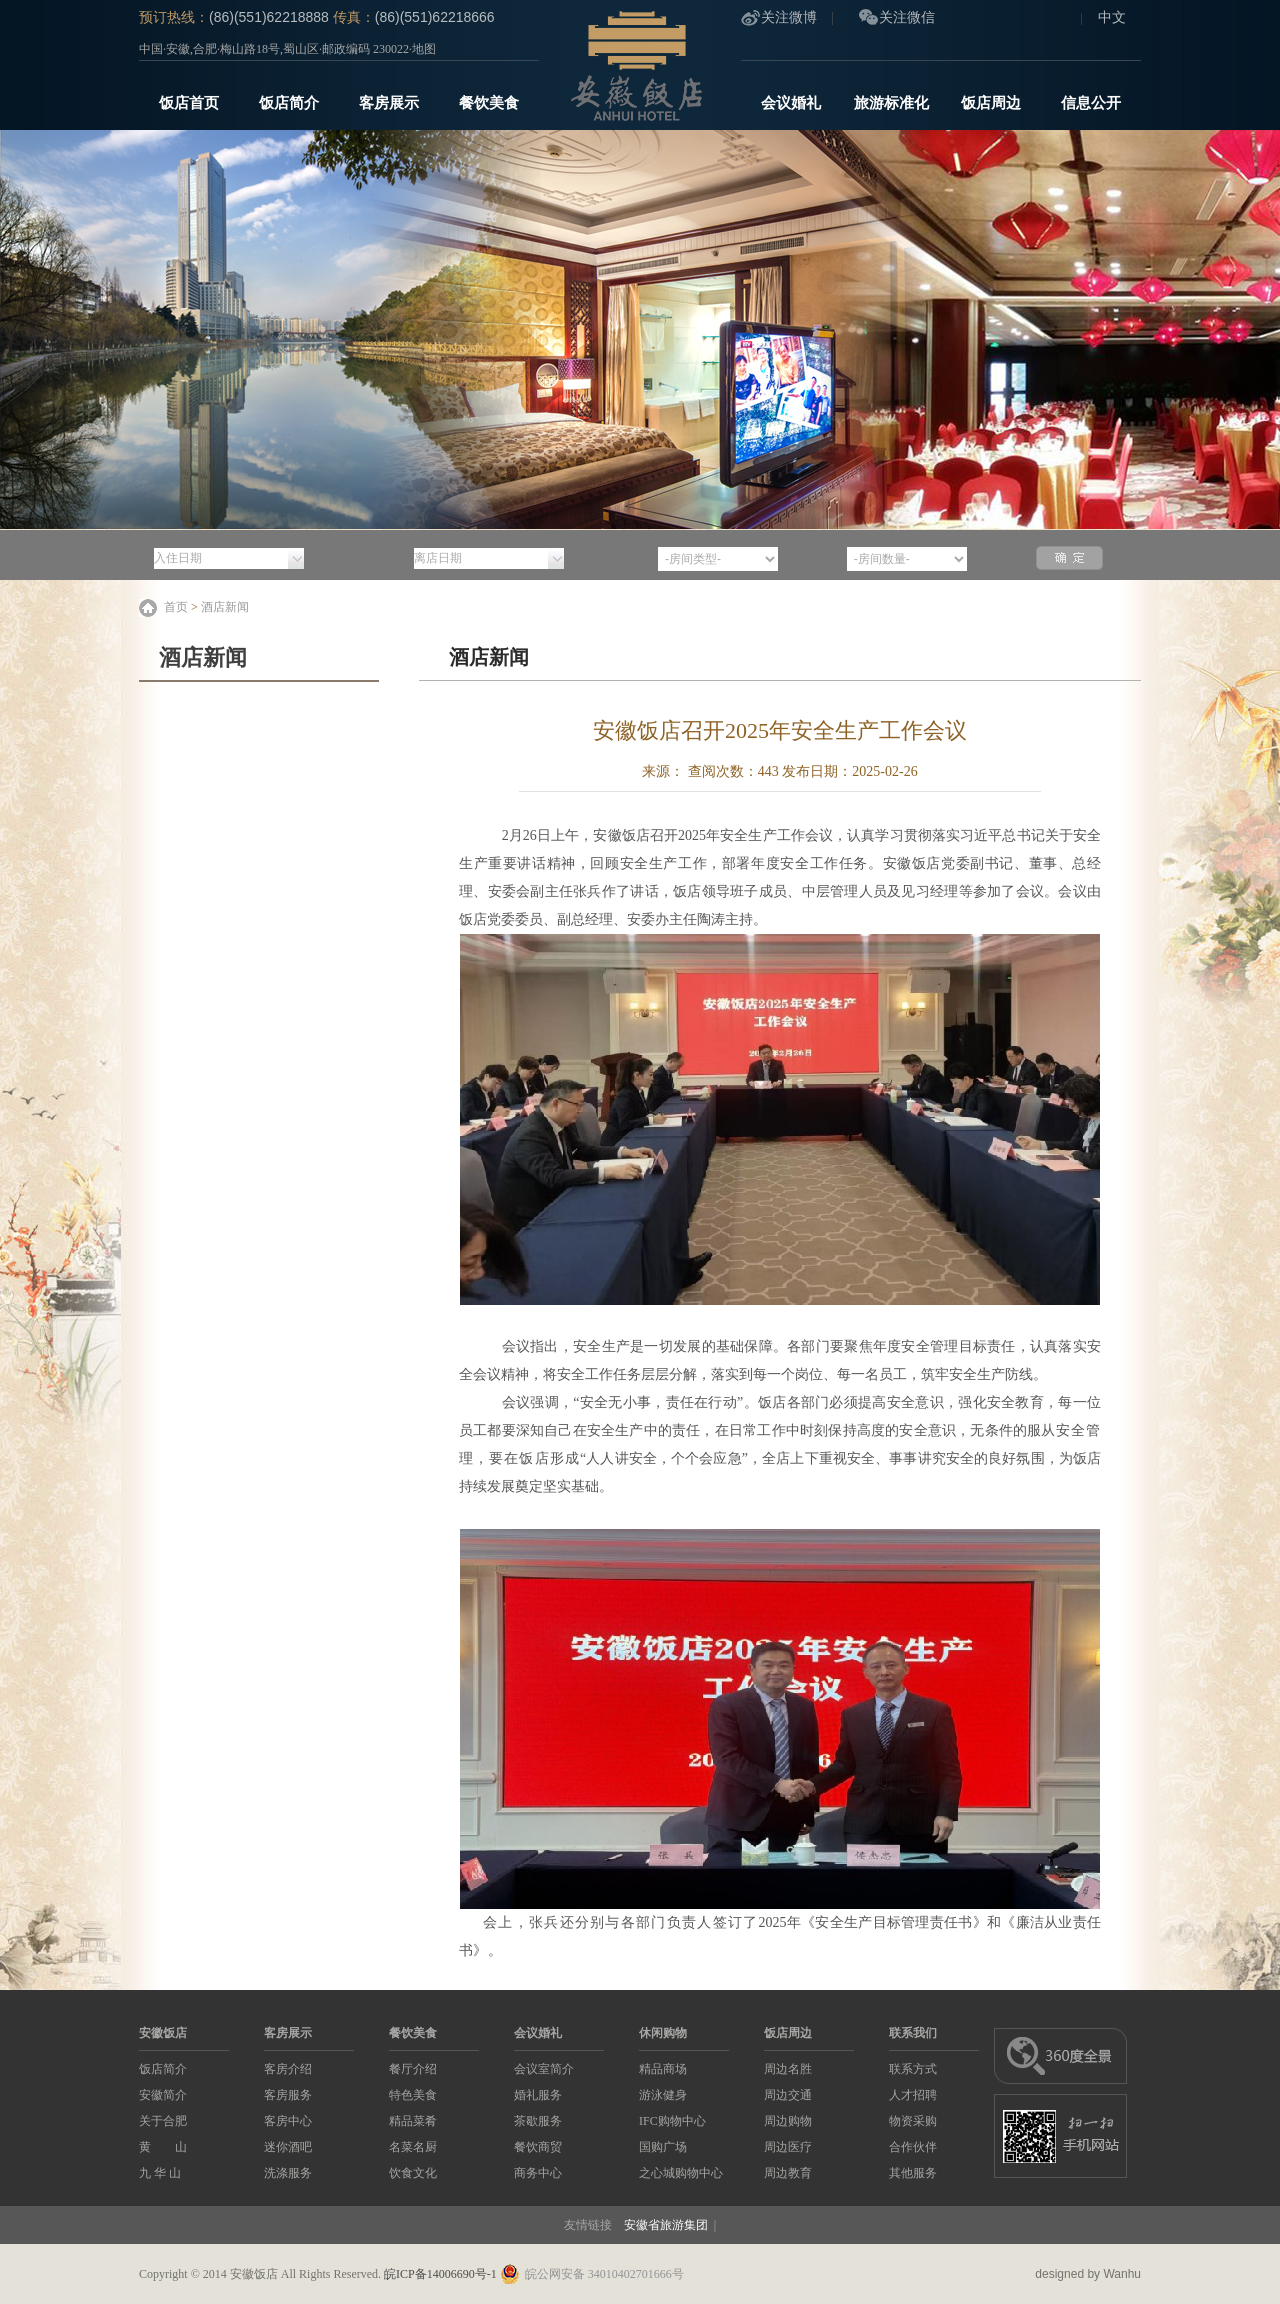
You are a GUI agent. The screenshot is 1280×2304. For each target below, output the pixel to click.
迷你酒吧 (288, 2147)
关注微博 (789, 17)
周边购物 (788, 2121)
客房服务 (288, 2095)
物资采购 (913, 2121)
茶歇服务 (538, 2121)
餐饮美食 (489, 103)
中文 (1112, 17)
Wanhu (1122, 2274)
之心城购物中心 (681, 2173)
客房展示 (389, 103)
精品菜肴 (413, 2121)
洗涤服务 (288, 2173)
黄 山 (163, 2147)
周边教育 (788, 2173)
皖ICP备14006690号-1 (440, 2274)
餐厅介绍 (413, 2069)
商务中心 (538, 2173)
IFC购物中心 (672, 2121)
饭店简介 (289, 103)
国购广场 (663, 2147)
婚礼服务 (538, 2095)
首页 (176, 607)
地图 (424, 49)
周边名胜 (788, 2069)
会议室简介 (544, 2069)
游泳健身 (663, 2095)
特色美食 (413, 2095)
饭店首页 (189, 103)
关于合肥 (163, 2121)
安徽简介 (163, 2095)
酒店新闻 (225, 607)
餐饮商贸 (538, 2147)
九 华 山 (160, 2173)
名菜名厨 (413, 2147)
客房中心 (288, 2121)
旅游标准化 (891, 103)
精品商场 (663, 2069)
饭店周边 (991, 103)
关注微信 (907, 17)
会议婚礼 (791, 103)
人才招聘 (913, 2095)
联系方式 (913, 2069)
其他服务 (913, 2173)
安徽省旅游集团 (666, 2225)
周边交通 (788, 2095)
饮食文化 (413, 2173)
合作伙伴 (913, 2147)
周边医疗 (788, 2147)
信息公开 (1091, 103)
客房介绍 (288, 2069)
